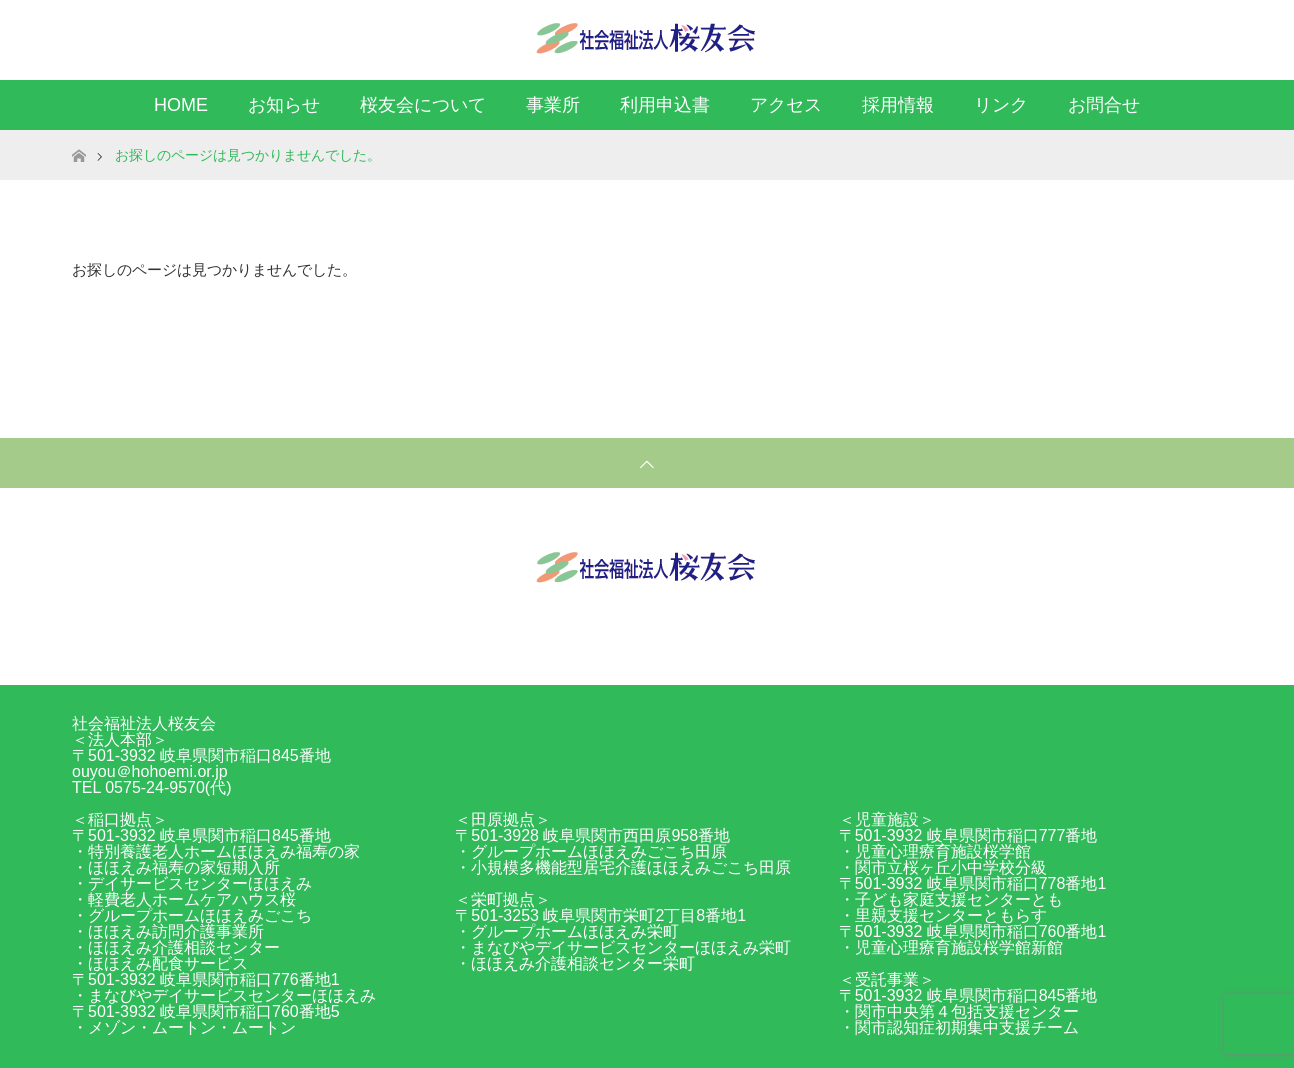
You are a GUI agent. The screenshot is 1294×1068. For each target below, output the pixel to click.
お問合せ (1104, 105)
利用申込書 (665, 105)
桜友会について (423, 105)
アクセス (786, 105)
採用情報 (898, 105)
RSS (1202, 36)
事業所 (553, 105)
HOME (181, 105)
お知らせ (284, 105)
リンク (1001, 105)
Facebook (1167, 36)
